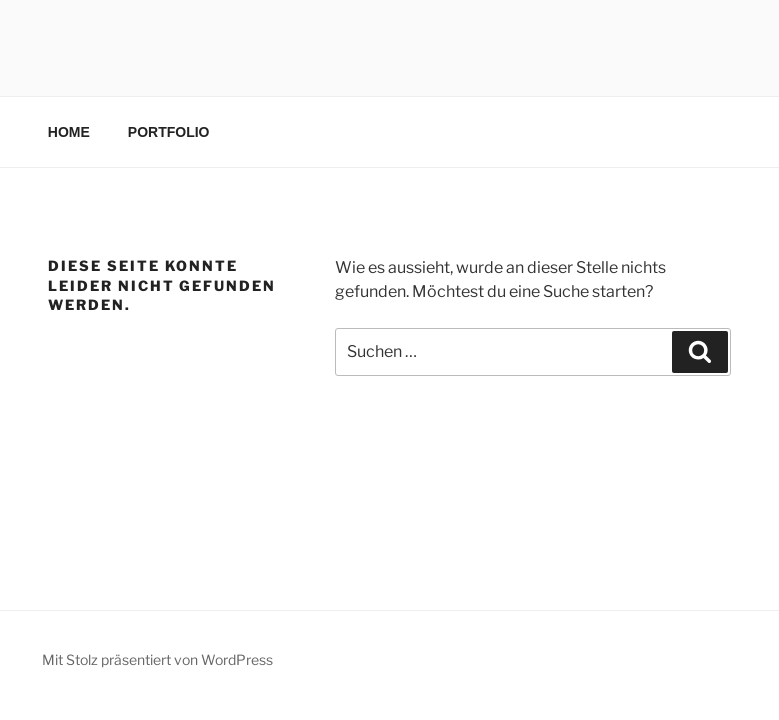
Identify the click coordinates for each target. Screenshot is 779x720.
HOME (69, 132)
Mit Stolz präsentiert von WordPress (157, 659)
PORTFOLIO (169, 132)
